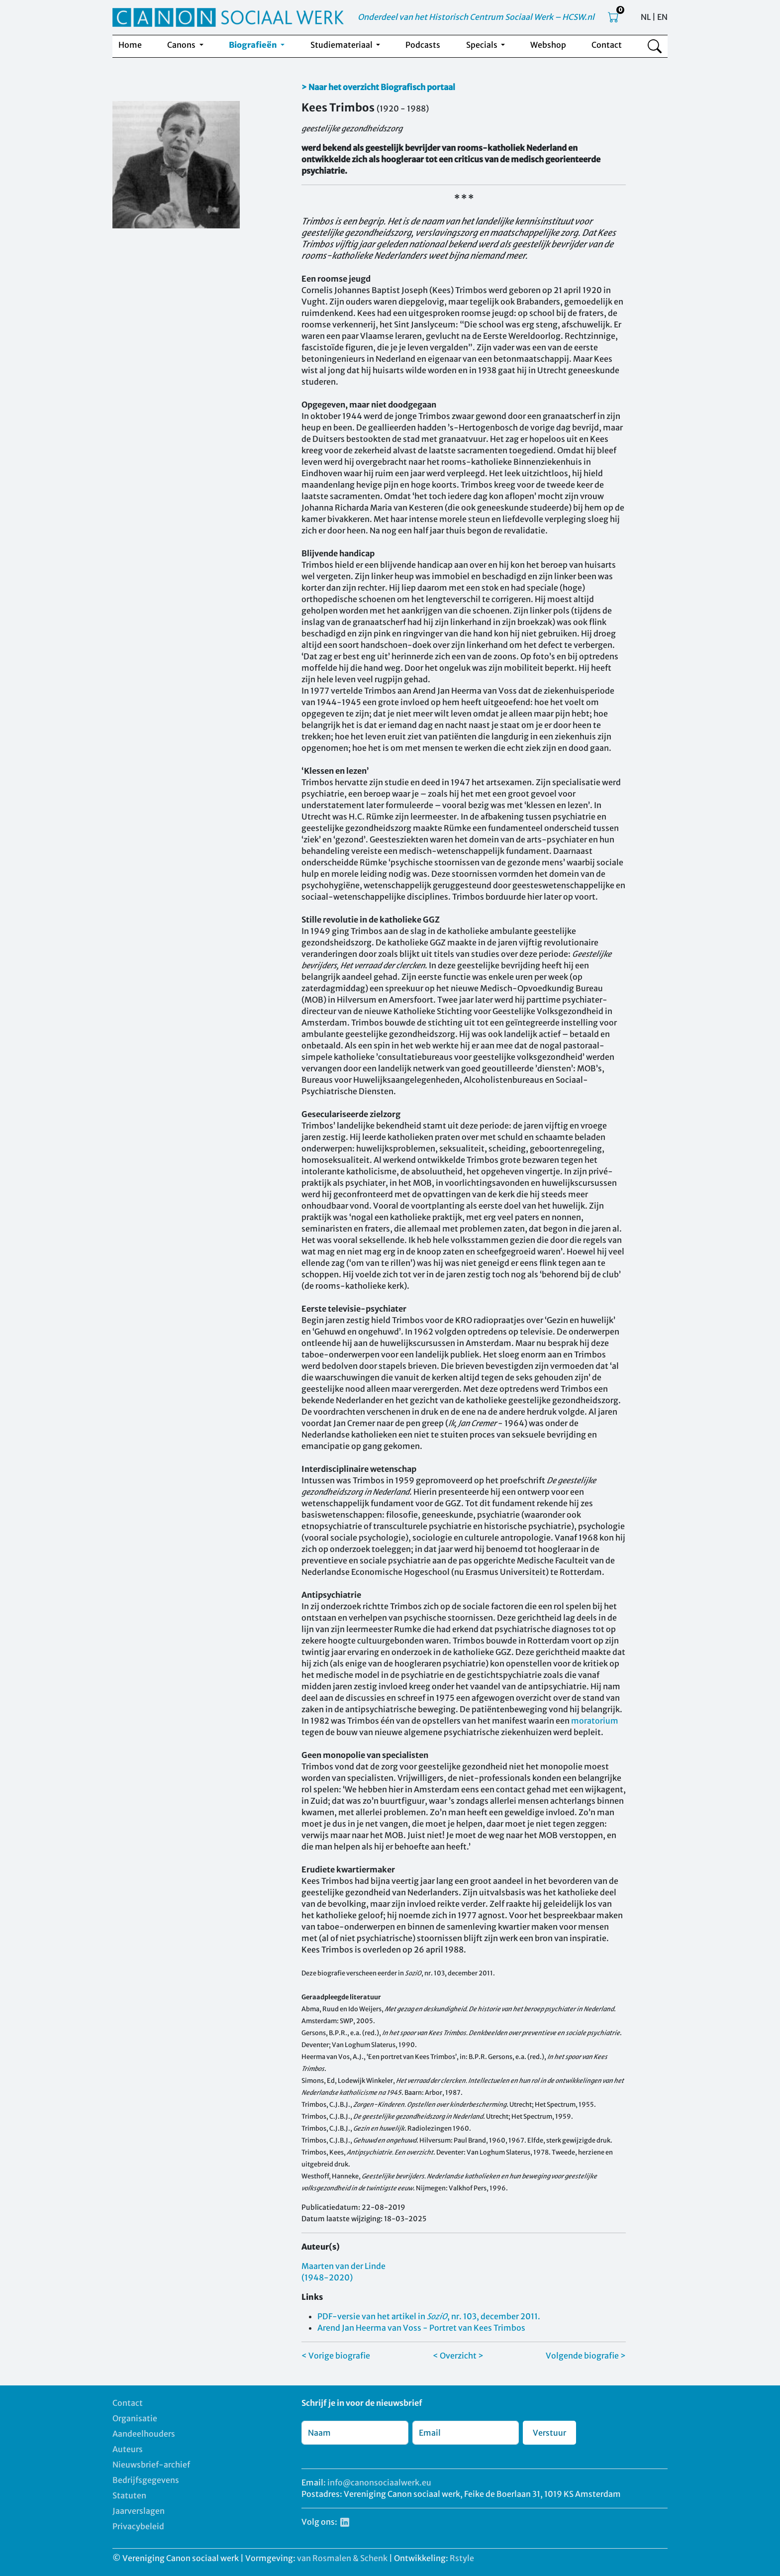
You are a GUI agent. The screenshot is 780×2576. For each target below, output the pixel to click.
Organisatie (134, 2418)
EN (662, 17)
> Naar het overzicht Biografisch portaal (378, 87)
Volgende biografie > (586, 2356)
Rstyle (462, 2558)
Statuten (129, 2495)
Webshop (548, 45)
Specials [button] (482, 45)
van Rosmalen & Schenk (342, 2558)
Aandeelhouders (143, 2434)
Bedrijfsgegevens (145, 2480)
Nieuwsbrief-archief (151, 2465)
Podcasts (422, 45)
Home (130, 45)
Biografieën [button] (254, 45)
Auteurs (127, 2449)
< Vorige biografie (335, 2356)
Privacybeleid (138, 2526)
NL (646, 17)
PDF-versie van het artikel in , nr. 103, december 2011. (428, 2316)
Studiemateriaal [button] (342, 45)
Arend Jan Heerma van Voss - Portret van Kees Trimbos (421, 2328)
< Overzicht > (458, 2356)
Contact (606, 45)
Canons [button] (182, 45)
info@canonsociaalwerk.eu (379, 2482)
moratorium (594, 1721)
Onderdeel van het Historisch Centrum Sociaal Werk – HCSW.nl (476, 17)
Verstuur (549, 2433)
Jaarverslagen (138, 2511)
